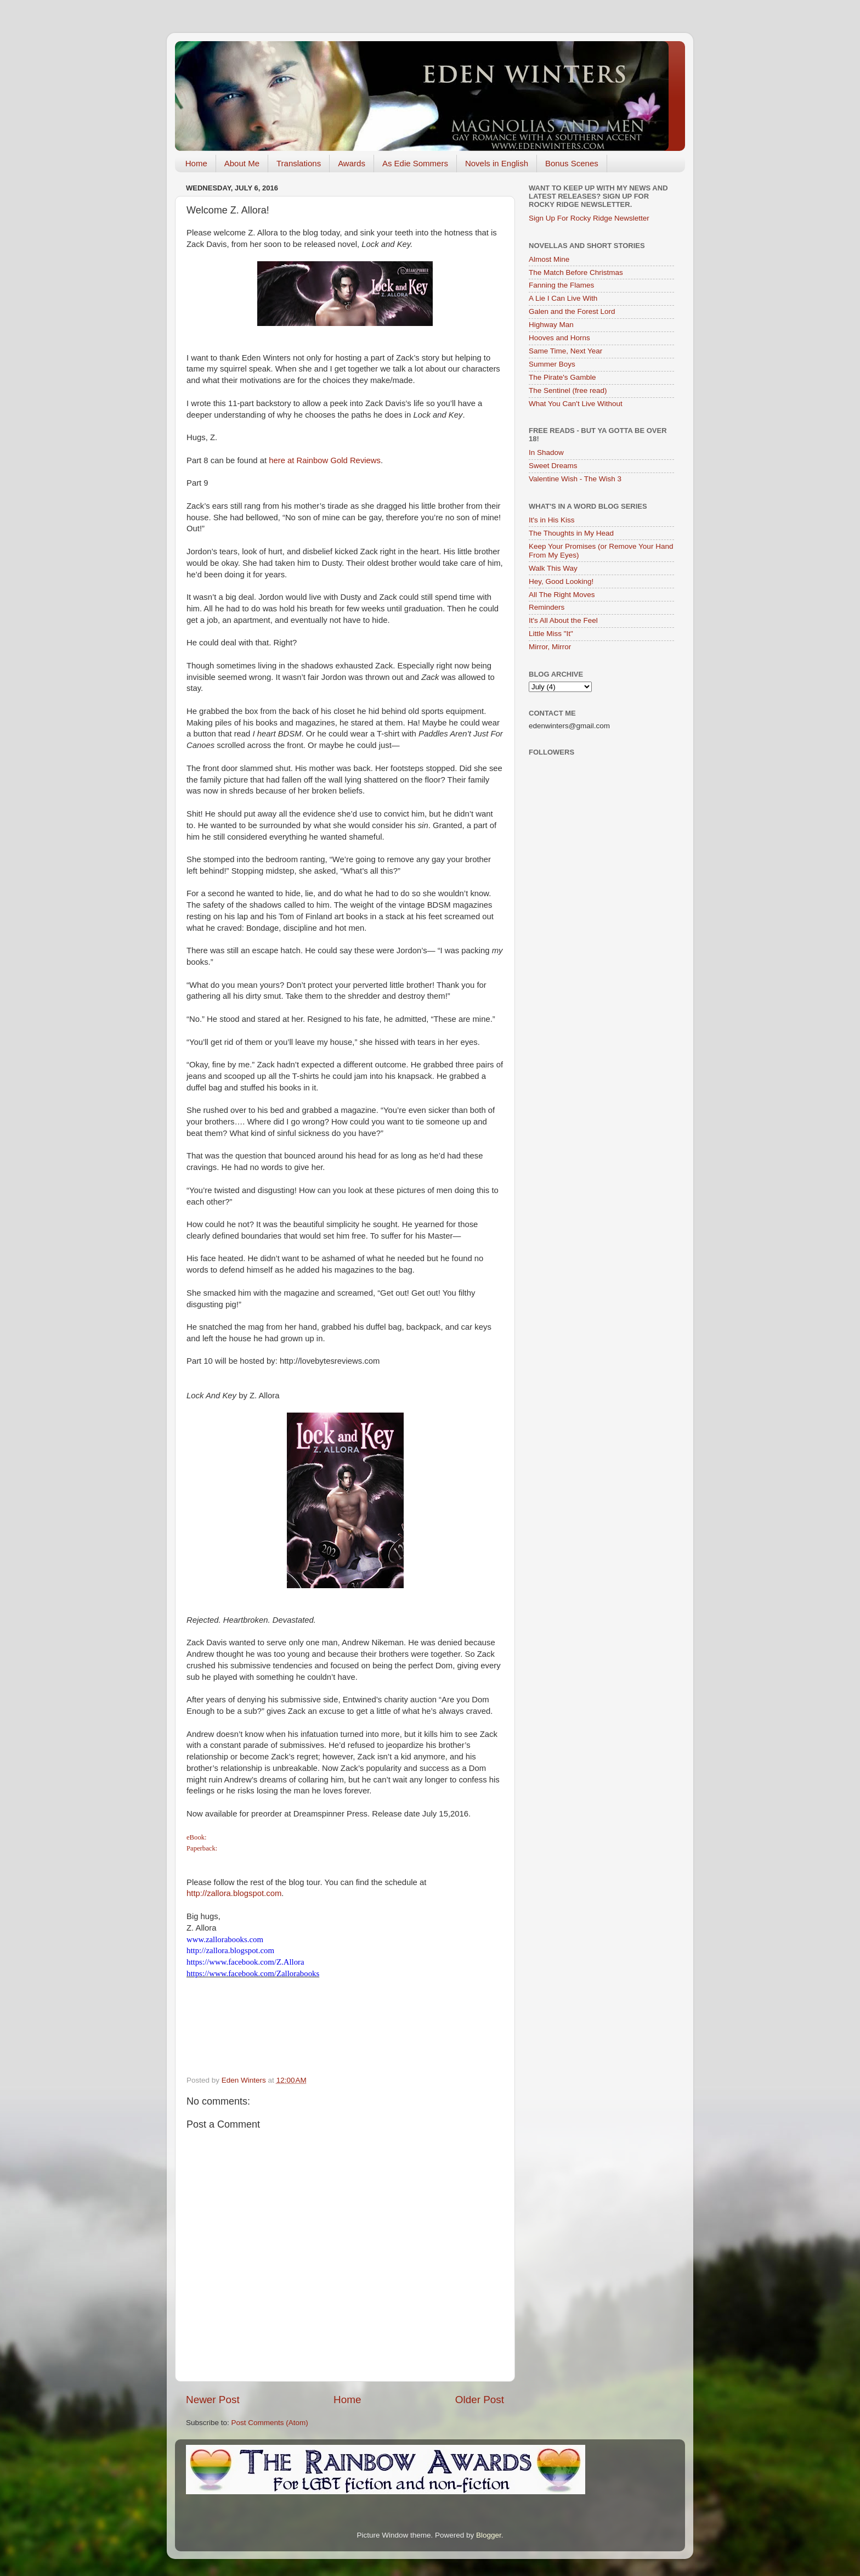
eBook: (196, 1837)
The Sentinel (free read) (568, 390)
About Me (241, 163)
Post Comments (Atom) (269, 2422)
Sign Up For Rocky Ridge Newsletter (589, 218)
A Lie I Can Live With (563, 298)
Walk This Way (553, 568)
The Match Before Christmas (576, 272)
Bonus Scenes (571, 163)
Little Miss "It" (551, 633)
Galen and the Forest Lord (572, 311)
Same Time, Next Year (565, 351)
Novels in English (496, 163)
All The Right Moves (562, 594)
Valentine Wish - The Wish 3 (575, 479)
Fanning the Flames (561, 285)
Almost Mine (549, 259)
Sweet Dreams (553, 466)
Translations (298, 163)
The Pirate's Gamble (562, 377)
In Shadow (546, 452)
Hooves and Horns (559, 338)
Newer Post (213, 2399)
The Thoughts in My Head (571, 533)
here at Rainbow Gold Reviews (325, 460)
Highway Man (551, 324)
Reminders (546, 607)
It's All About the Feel (563, 620)
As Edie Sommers (415, 163)
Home (196, 163)
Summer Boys (552, 364)
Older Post (479, 2399)
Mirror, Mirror (550, 647)
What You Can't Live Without (576, 404)
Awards (351, 163)
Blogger (488, 2535)
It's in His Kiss (552, 520)
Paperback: (202, 1848)
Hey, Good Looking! (561, 581)
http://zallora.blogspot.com (233, 1893)
